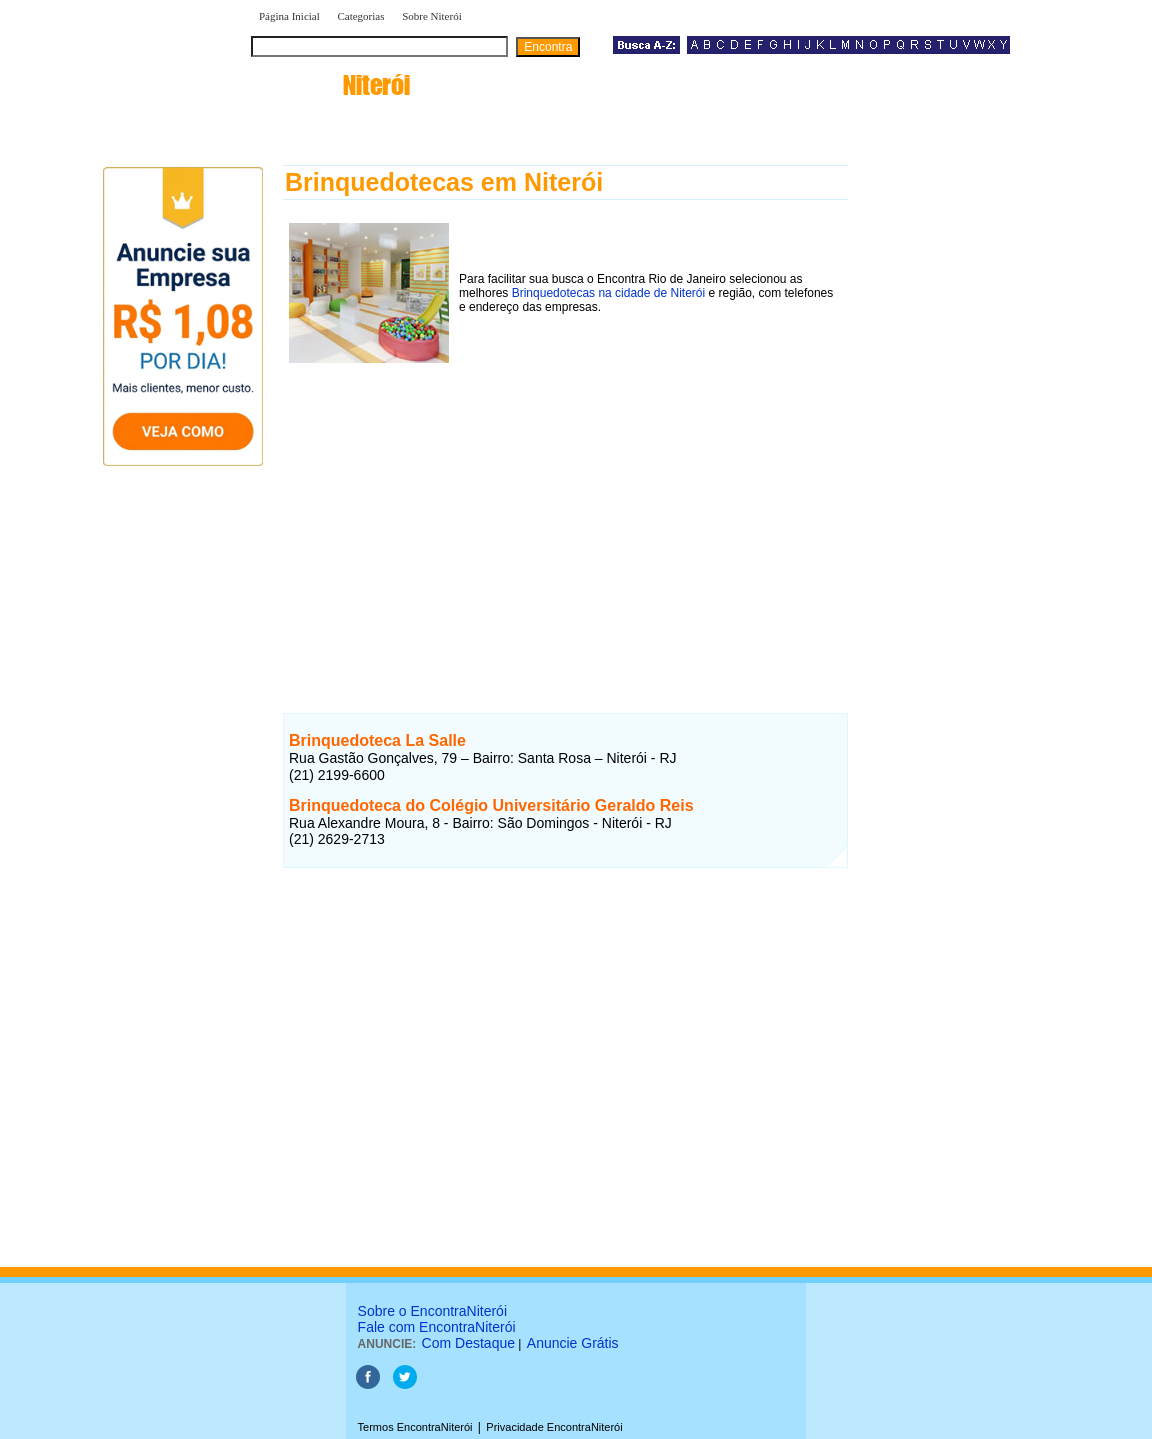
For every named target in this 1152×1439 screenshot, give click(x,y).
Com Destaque (468, 1343)
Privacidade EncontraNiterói (554, 1427)
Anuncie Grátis (573, 1343)
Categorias (360, 16)
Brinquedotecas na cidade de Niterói (608, 293)
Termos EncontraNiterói (415, 1427)
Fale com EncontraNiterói (437, 1327)
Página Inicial (289, 16)
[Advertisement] (565, 509)
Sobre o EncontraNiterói (432, 1311)
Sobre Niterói (432, 16)
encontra (330, 85)
